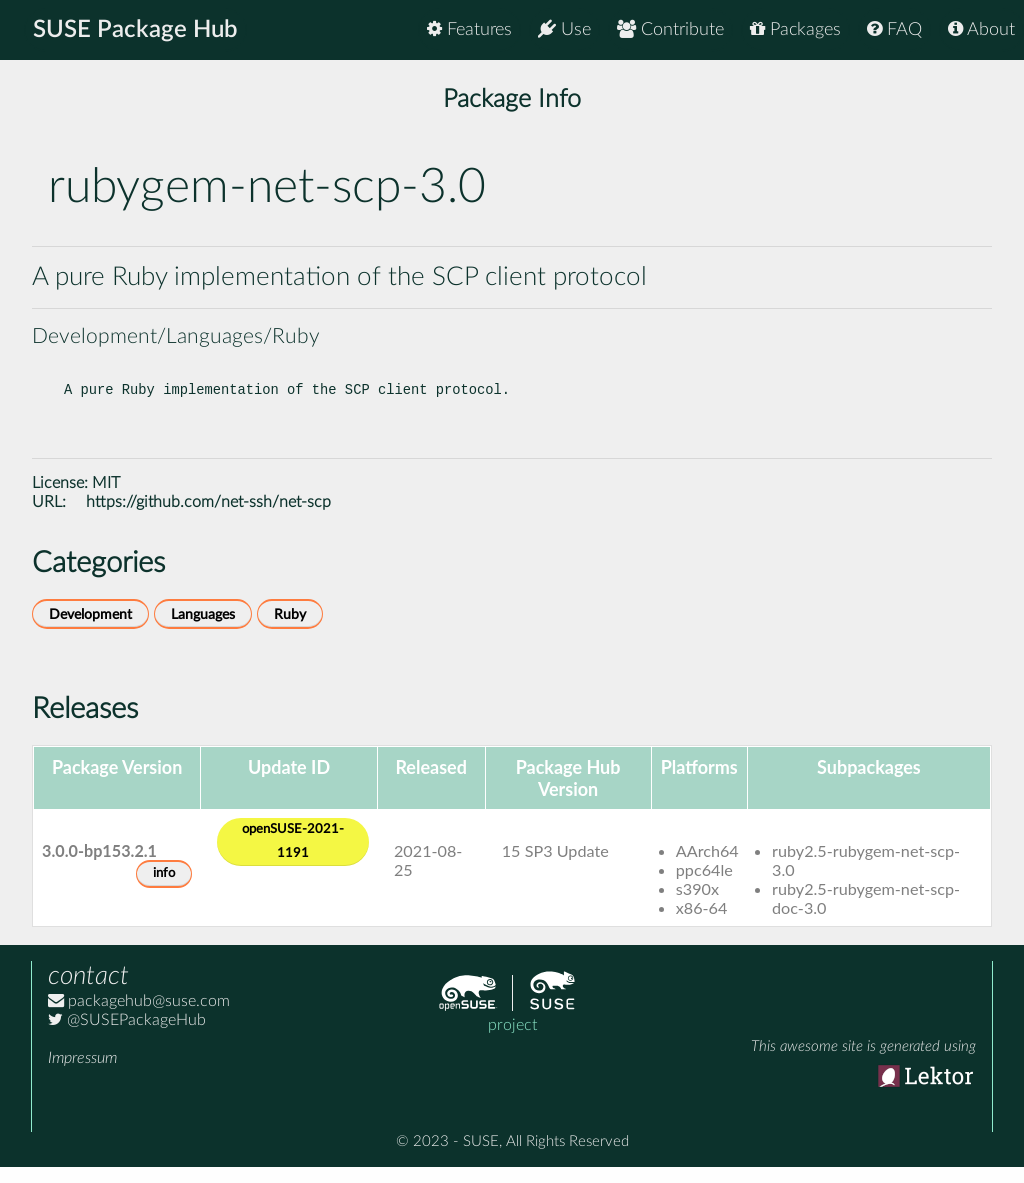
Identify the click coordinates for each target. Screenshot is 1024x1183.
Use (564, 29)
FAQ (894, 29)
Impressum (82, 1074)
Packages (795, 29)
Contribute (670, 29)
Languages (203, 630)
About (981, 29)
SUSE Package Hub (135, 30)
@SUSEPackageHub (127, 1036)
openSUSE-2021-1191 (293, 857)
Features (469, 29)
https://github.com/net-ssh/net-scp (208, 518)
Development (90, 630)
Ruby (290, 630)
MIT (106, 499)
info (164, 889)
